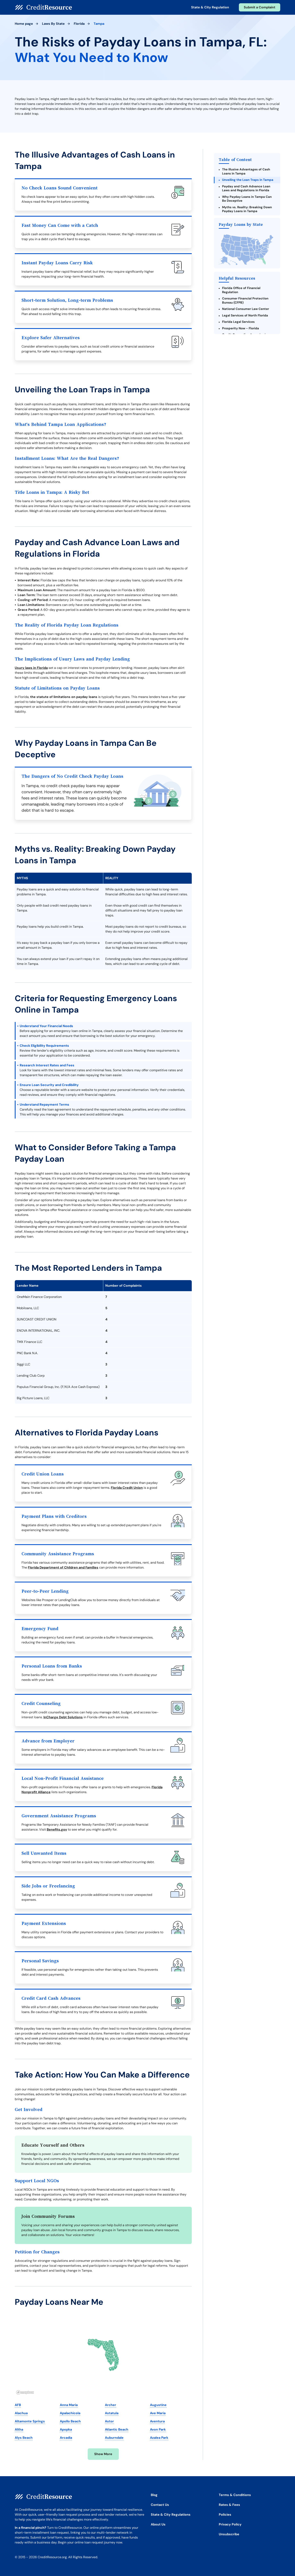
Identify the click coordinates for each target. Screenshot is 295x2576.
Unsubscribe (229, 2534)
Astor (109, 2421)
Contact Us (160, 2505)
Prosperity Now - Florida (240, 328)
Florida (79, 23)
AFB (18, 2405)
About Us (158, 2524)
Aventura (157, 2421)
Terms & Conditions (235, 2495)
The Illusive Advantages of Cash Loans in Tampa (246, 171)
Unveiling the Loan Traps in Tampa (247, 180)
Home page (24, 23)
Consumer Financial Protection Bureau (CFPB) (245, 300)
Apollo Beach (70, 2421)
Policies (225, 2514)
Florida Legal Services (238, 322)
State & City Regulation (210, 7)
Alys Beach (24, 2437)
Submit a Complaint (259, 7)
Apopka (66, 2429)
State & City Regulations (171, 2514)
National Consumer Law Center (245, 309)
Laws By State (53, 23)
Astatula (111, 2413)
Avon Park (158, 2429)
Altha (19, 2429)
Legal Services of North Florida (245, 315)
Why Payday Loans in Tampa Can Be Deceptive (247, 199)
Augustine (158, 2405)
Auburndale (114, 2437)
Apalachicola (70, 2413)
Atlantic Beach (116, 2429)
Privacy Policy (230, 2524)
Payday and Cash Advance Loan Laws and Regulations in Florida (246, 188)
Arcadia (66, 2437)
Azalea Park (159, 2437)
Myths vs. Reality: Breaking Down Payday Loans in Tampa (247, 209)
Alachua (21, 2413)
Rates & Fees (229, 2505)
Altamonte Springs (30, 2421)
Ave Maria (158, 2413)
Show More (103, 2454)
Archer (110, 2405)
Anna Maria (69, 2405)
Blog (154, 2495)
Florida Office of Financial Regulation (241, 290)
